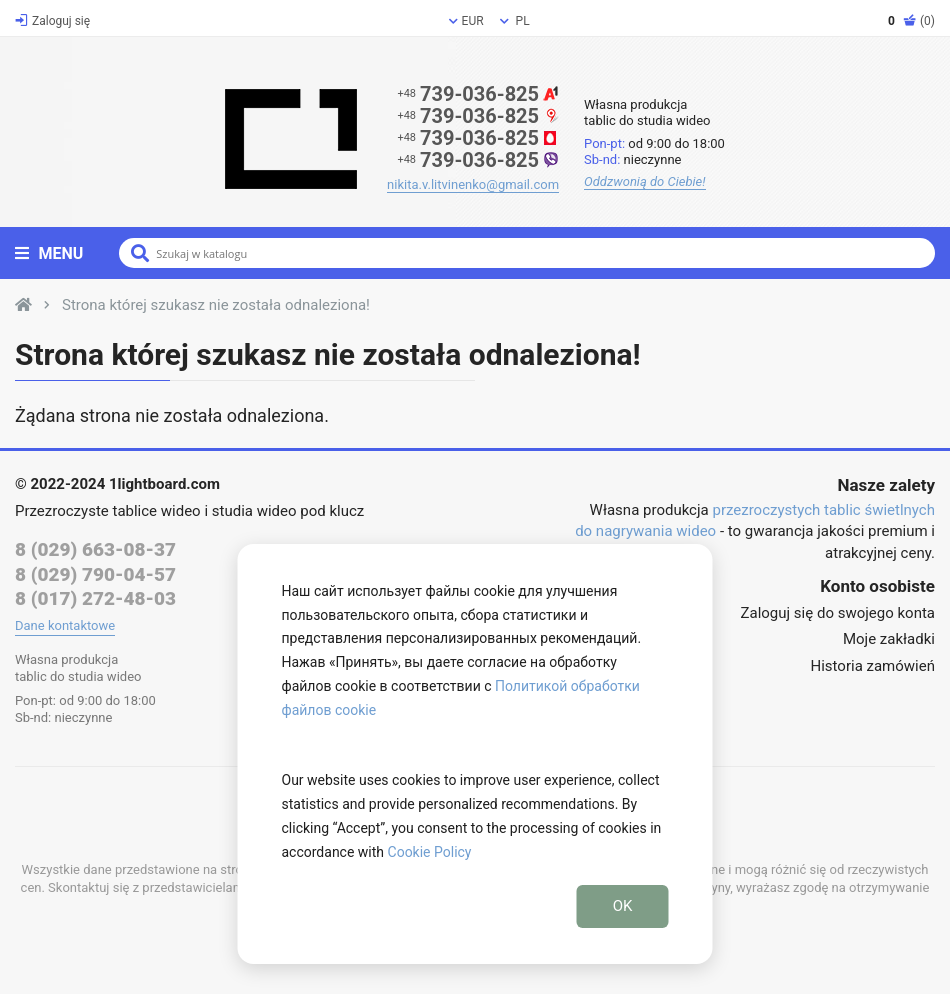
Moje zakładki (889, 639)
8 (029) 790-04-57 (95, 574)
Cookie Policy (430, 852)
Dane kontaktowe (65, 625)
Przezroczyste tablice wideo (108, 511)
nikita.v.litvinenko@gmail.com (473, 184)
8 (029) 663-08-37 (95, 549)
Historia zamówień (873, 666)
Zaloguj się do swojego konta (838, 613)
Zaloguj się (52, 21)
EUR (466, 21)
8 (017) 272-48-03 (95, 598)
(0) (911, 21)
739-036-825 (478, 94)
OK (623, 906)
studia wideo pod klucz (288, 511)
